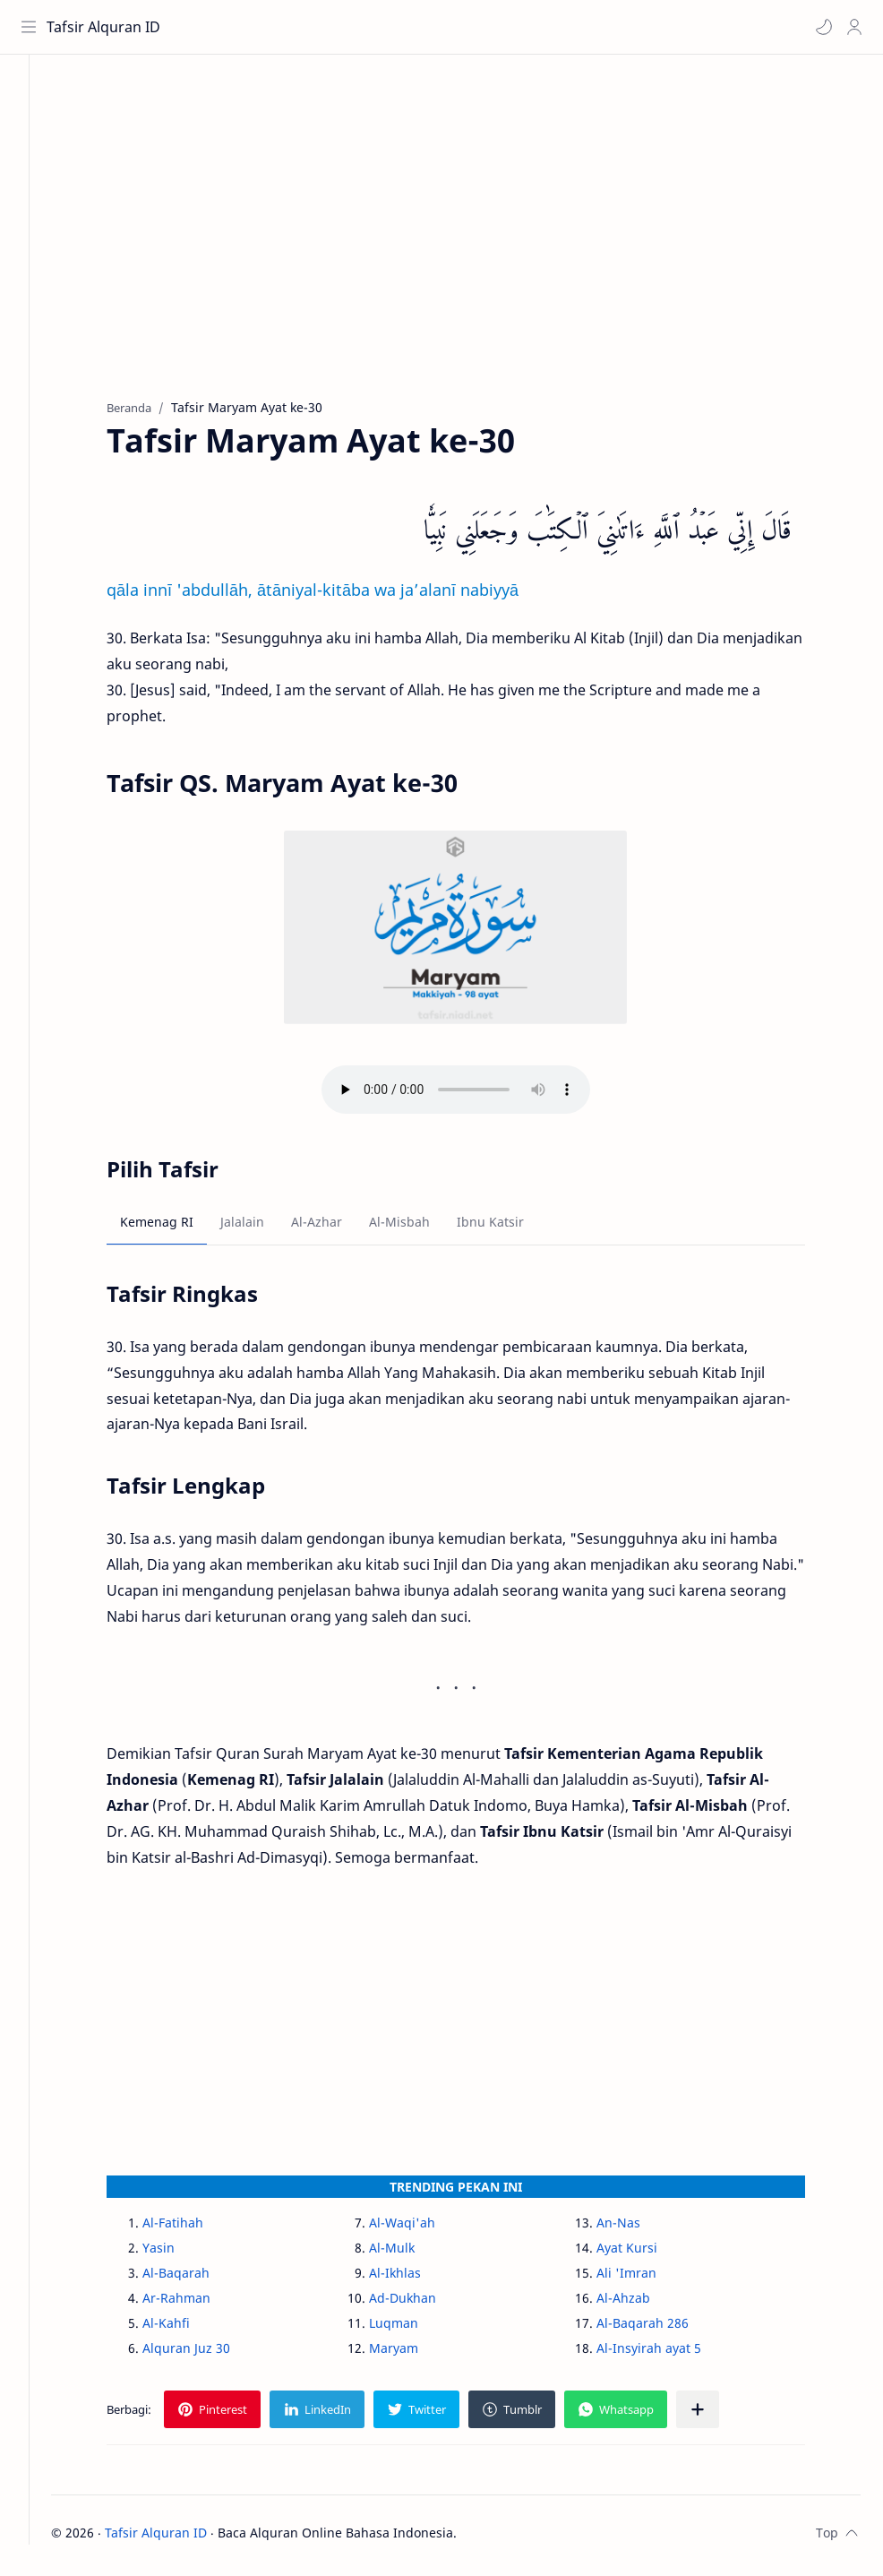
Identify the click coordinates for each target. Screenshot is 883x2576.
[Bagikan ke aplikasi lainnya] (717, 2414)
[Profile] (851, 26)
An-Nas (637, 2227)
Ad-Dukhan (422, 2302)
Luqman (413, 2327)
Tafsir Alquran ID (106, 27)
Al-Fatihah (192, 2227)
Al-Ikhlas (415, 2277)
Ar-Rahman (196, 2302)
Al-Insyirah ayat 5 (667, 2352)
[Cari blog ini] (372, 27)
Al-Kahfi (186, 2327)
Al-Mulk (411, 2252)
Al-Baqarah (195, 2277)
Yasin (178, 2252)
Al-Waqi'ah (422, 2227)
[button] (821, 26)
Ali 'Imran (645, 2277)
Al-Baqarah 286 (661, 2327)
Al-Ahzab (642, 2302)
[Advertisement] (475, 242)
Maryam (413, 2352)
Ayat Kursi (645, 2252)
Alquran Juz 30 (206, 2352)
